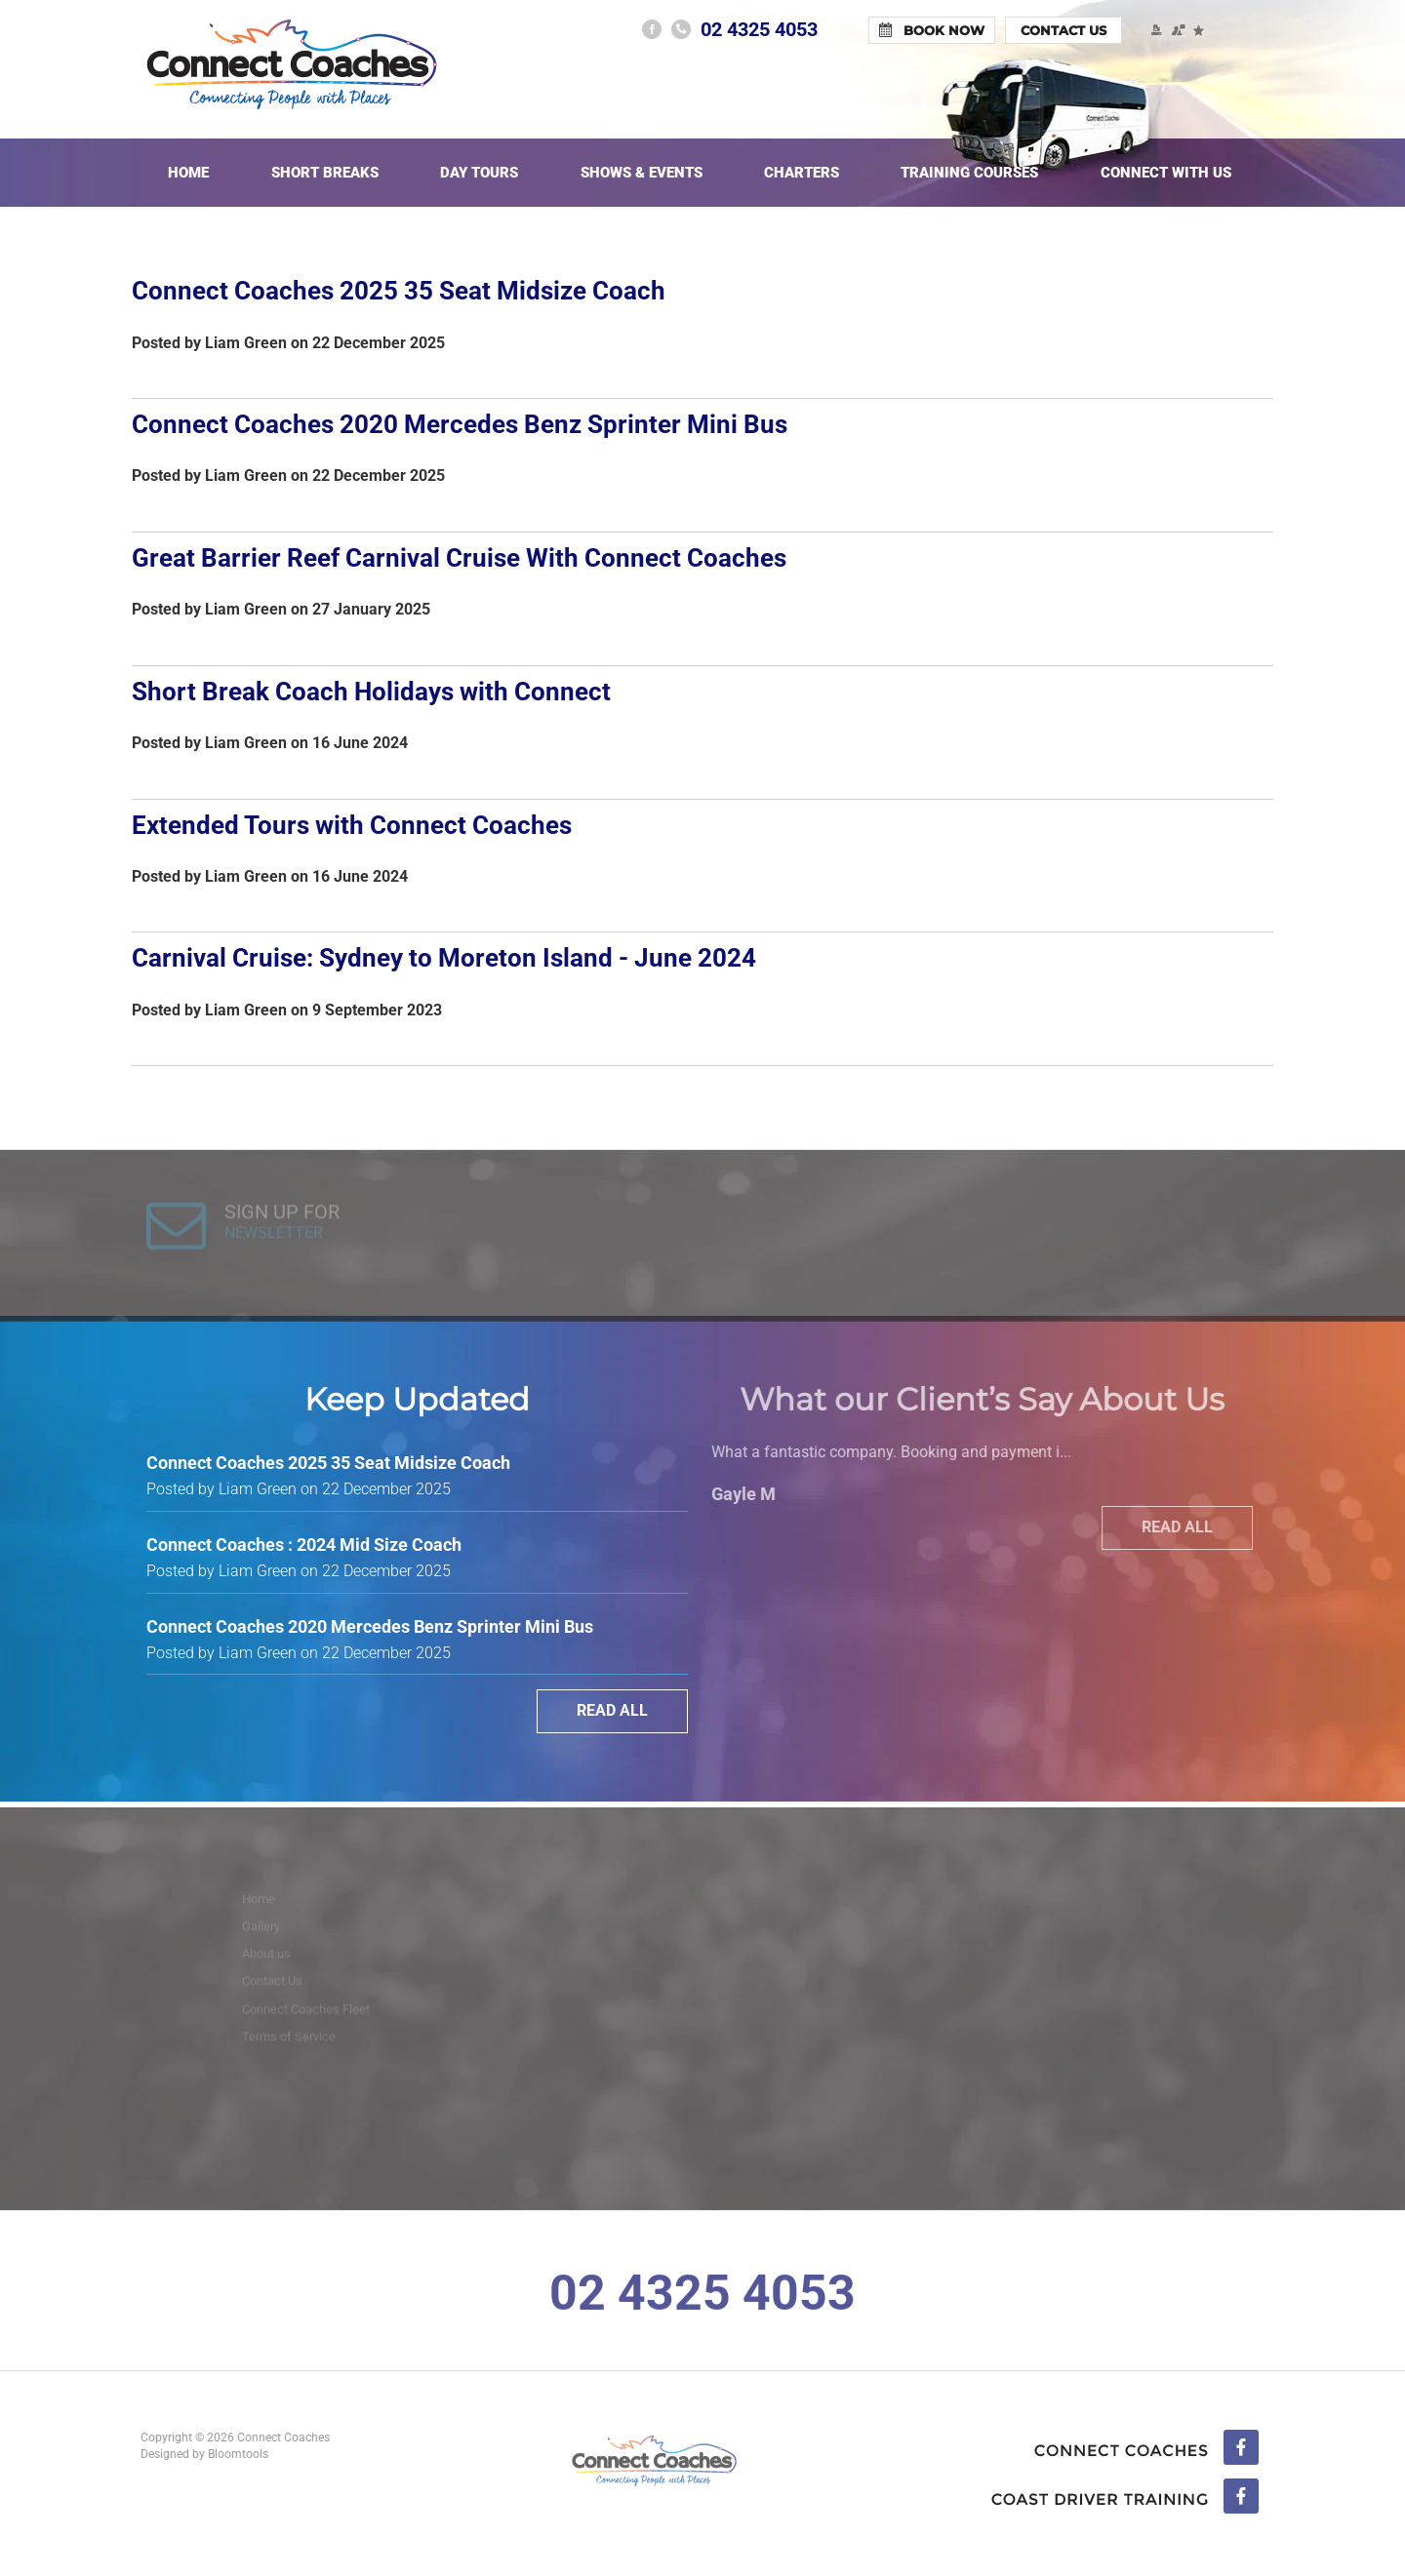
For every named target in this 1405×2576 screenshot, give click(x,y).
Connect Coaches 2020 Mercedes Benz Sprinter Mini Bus (459, 424)
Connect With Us (1166, 172)
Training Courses (969, 172)
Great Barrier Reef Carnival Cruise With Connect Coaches (459, 558)
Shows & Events (641, 172)
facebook (652, 29)
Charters (801, 172)
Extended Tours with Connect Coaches (352, 825)
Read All (612, 1710)
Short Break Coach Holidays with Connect (371, 691)
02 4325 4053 (759, 29)
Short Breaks (325, 172)
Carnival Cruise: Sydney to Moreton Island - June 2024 (444, 957)
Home (188, 172)
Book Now (943, 30)
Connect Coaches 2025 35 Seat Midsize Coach (398, 290)
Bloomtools (231, 2454)
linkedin (1125, 2497)
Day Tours (479, 172)
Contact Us (1063, 30)
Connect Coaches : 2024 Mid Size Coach (304, 1544)
